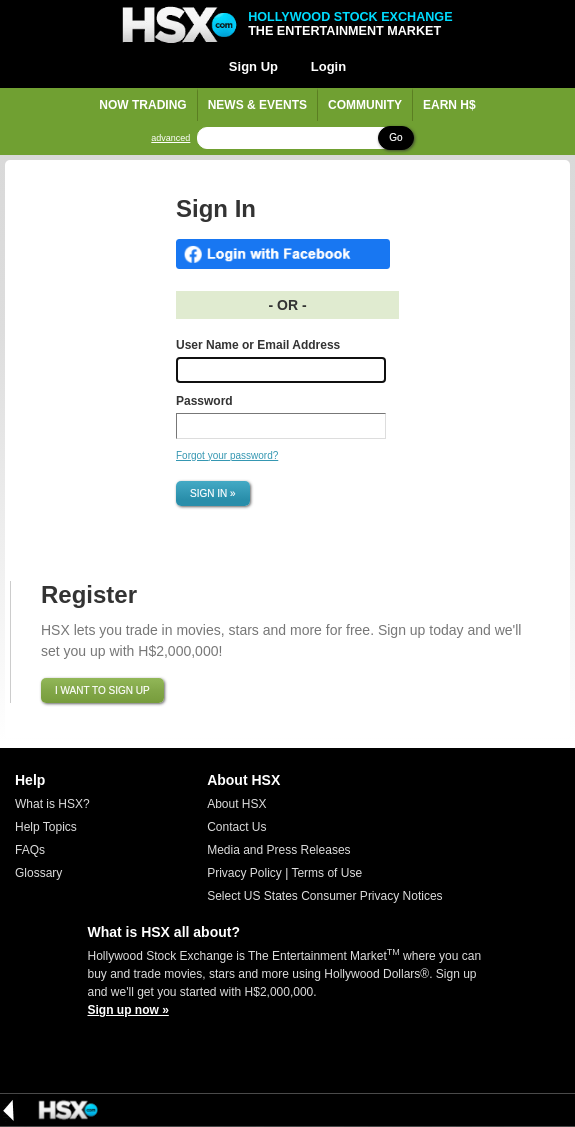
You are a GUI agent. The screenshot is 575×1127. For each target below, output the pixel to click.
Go (395, 137)
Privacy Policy (244, 873)
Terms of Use (326, 873)
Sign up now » (128, 1010)
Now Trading (142, 105)
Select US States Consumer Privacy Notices (324, 896)
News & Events (257, 105)
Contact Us (236, 827)
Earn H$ (449, 105)
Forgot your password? (227, 455)
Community (365, 105)
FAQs (30, 850)
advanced (170, 138)
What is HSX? (52, 804)
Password (204, 401)
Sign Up (253, 66)
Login (328, 66)
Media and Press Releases (278, 850)
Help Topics (46, 827)
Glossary (38, 873)
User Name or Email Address (258, 345)
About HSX (236, 804)
